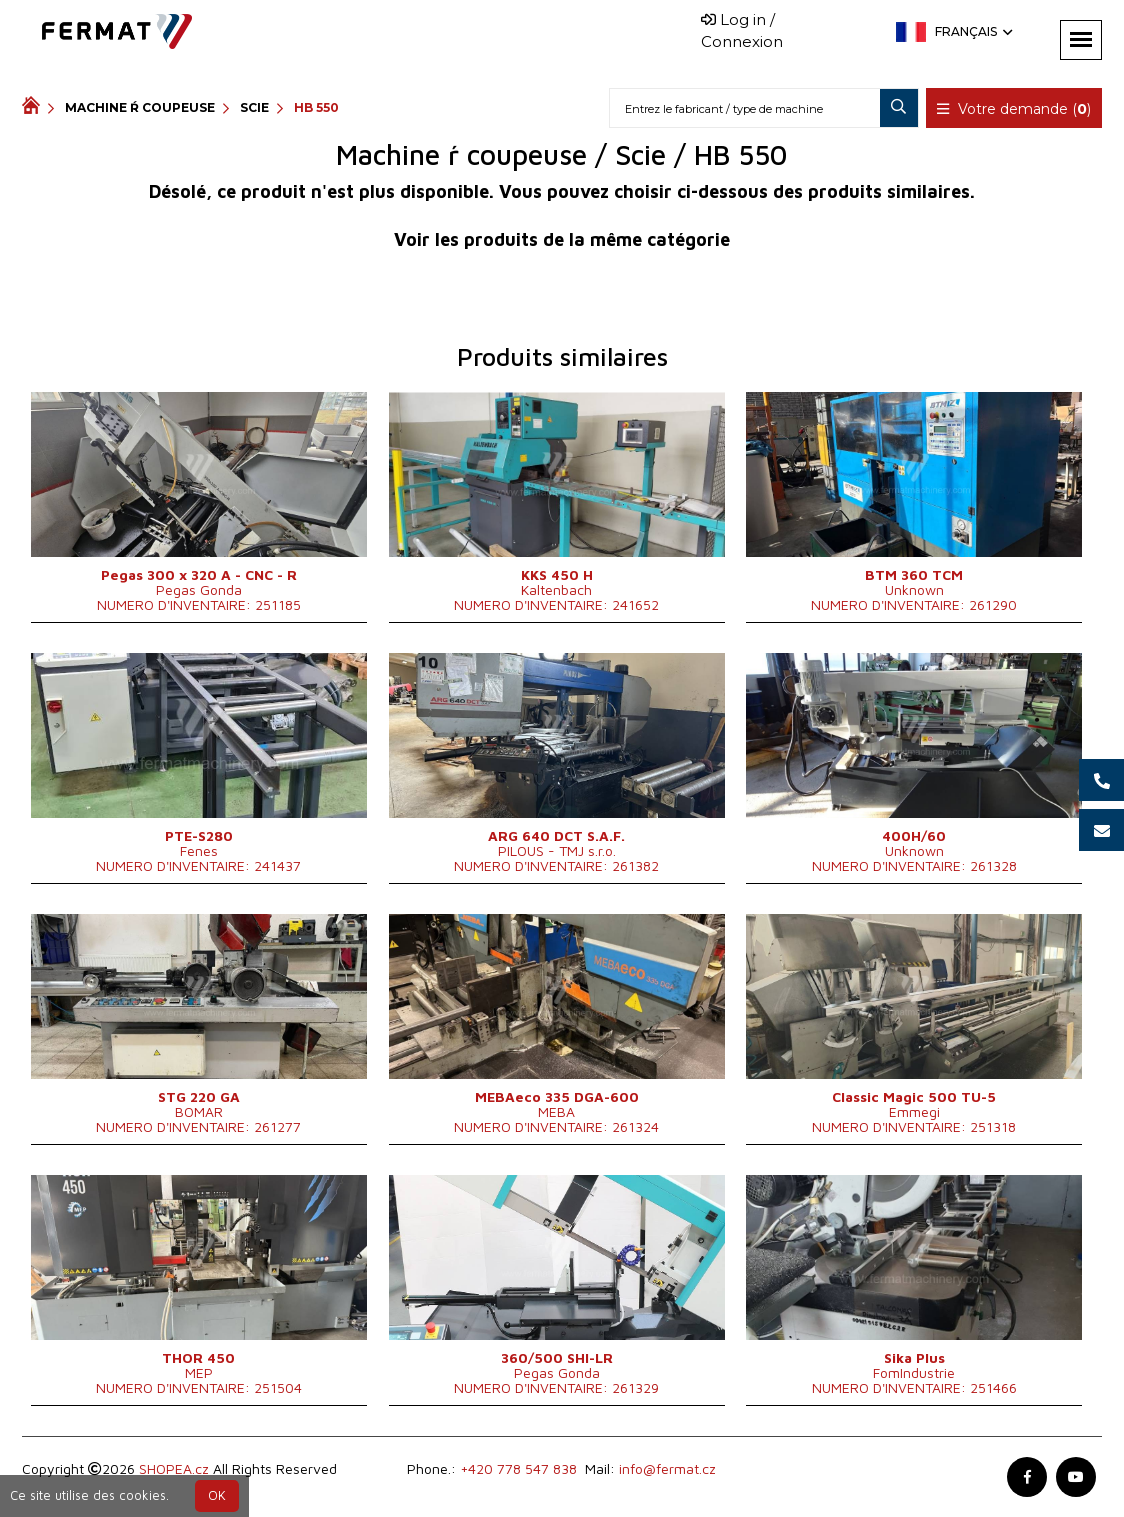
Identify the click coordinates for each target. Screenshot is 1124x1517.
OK (217, 1495)
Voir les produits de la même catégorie (562, 239)
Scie (254, 107)
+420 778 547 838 (518, 1468)
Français (972, 31)
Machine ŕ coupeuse (140, 107)
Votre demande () (1014, 109)
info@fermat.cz (667, 1468)
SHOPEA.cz (174, 1468)
